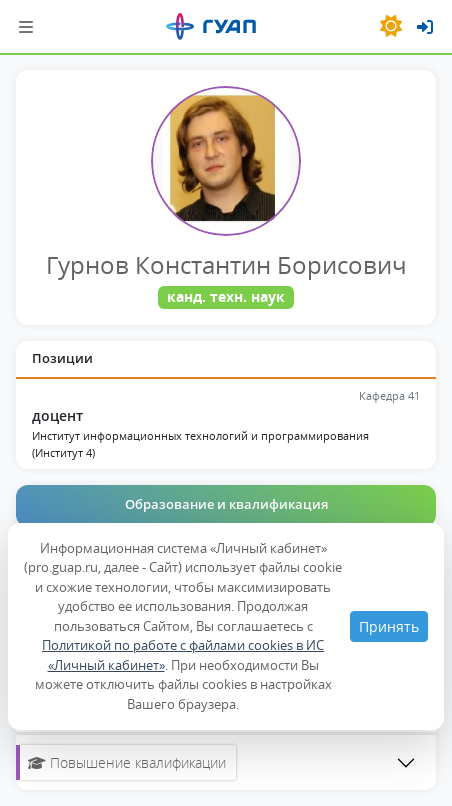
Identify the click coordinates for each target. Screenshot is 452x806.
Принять (389, 626)
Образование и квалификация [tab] (226, 504)
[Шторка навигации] (26, 26)
